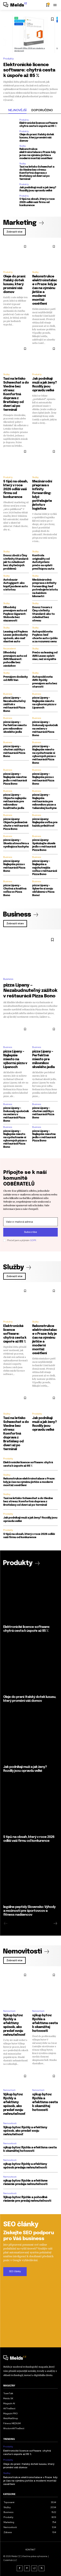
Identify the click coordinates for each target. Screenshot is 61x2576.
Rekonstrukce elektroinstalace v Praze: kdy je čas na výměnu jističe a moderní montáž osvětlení (37, 154)
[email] (30, 1221)
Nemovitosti (9, 2011)
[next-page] (55, 1923)
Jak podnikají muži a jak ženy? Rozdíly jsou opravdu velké (37, 189)
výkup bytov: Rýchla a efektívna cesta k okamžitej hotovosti (45, 2023)
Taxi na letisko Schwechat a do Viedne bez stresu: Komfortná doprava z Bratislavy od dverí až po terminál (36, 173)
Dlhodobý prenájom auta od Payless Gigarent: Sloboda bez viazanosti (15, 614)
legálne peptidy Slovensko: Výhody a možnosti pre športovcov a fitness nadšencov (29, 1910)
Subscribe (30, 1232)
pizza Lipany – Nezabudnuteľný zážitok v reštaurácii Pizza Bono (14, 704)
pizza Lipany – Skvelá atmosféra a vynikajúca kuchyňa (16, 843)
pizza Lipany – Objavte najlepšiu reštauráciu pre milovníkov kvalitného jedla (14, 802)
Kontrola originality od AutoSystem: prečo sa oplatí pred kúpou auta (43, 562)
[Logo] (15, 5)
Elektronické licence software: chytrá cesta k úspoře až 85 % (29, 70)
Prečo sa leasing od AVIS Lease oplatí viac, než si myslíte (44, 656)
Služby (22, 146)
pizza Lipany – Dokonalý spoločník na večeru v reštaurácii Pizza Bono (45, 729)
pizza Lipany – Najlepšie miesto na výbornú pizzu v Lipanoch (15, 1059)
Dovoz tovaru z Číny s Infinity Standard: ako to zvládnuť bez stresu (43, 614)
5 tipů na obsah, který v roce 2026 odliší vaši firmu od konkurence (36, 202)
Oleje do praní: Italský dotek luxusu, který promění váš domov (36, 137)
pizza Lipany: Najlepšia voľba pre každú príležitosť (44, 822)
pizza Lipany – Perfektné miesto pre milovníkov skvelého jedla (43, 1059)
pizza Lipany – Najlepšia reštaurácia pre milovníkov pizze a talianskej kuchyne (44, 802)
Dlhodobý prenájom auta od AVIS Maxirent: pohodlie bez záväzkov (15, 659)
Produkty (8, 58)
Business (7, 694)
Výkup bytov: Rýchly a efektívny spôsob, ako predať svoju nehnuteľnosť (25, 2131)
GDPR (33, 1240)
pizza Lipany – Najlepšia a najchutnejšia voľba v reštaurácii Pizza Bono (44, 868)
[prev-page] (5, 1923)
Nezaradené (9, 648)
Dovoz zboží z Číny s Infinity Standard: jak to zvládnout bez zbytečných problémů (15, 562)
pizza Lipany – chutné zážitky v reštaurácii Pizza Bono (43, 1113)
